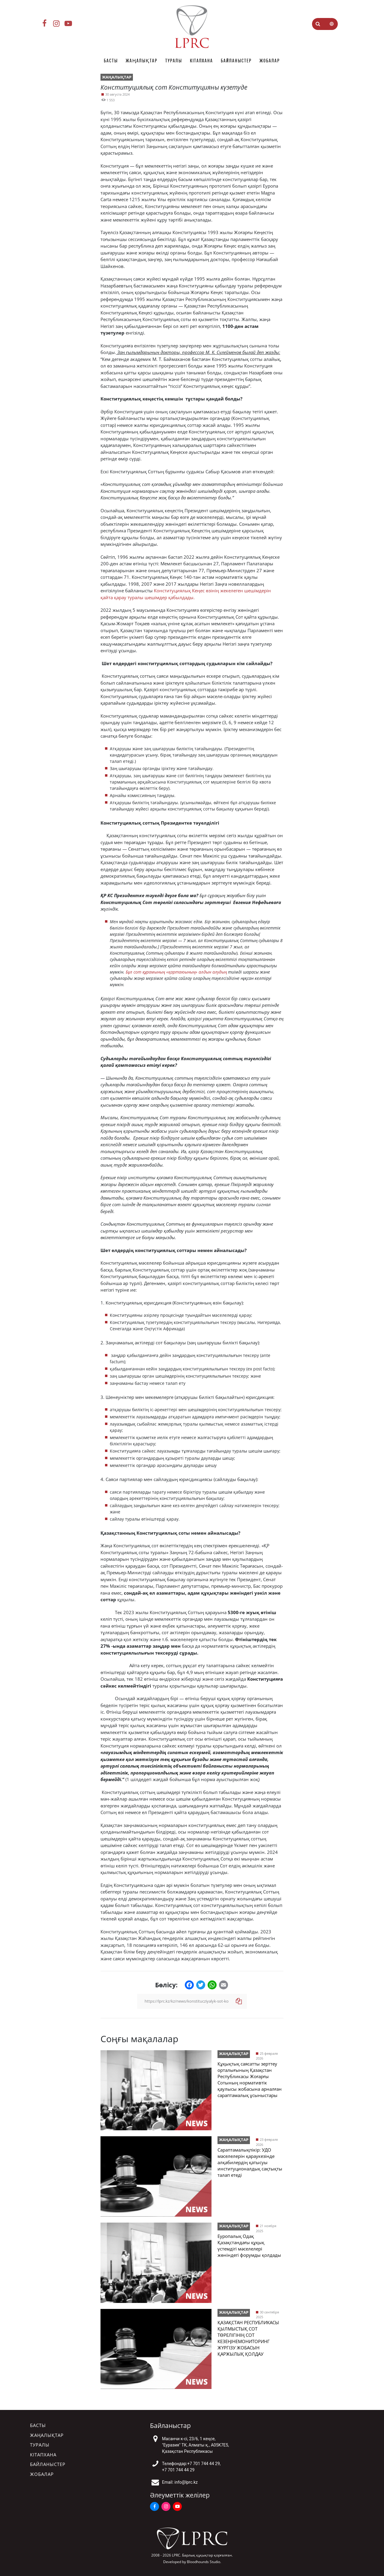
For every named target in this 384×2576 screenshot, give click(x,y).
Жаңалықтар (142, 61)
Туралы (173, 61)
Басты (111, 61)
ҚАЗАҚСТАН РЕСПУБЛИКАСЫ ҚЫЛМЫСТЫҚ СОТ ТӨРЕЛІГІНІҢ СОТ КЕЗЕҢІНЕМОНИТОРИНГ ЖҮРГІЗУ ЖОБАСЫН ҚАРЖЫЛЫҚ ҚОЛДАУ (248, 2338)
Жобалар (270, 61)
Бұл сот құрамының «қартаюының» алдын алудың (176, 972)
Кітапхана (201, 61)
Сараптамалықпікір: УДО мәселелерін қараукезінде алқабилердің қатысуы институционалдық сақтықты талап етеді (250, 2162)
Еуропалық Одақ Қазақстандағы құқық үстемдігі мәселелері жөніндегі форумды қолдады (249, 2245)
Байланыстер (236, 61)
